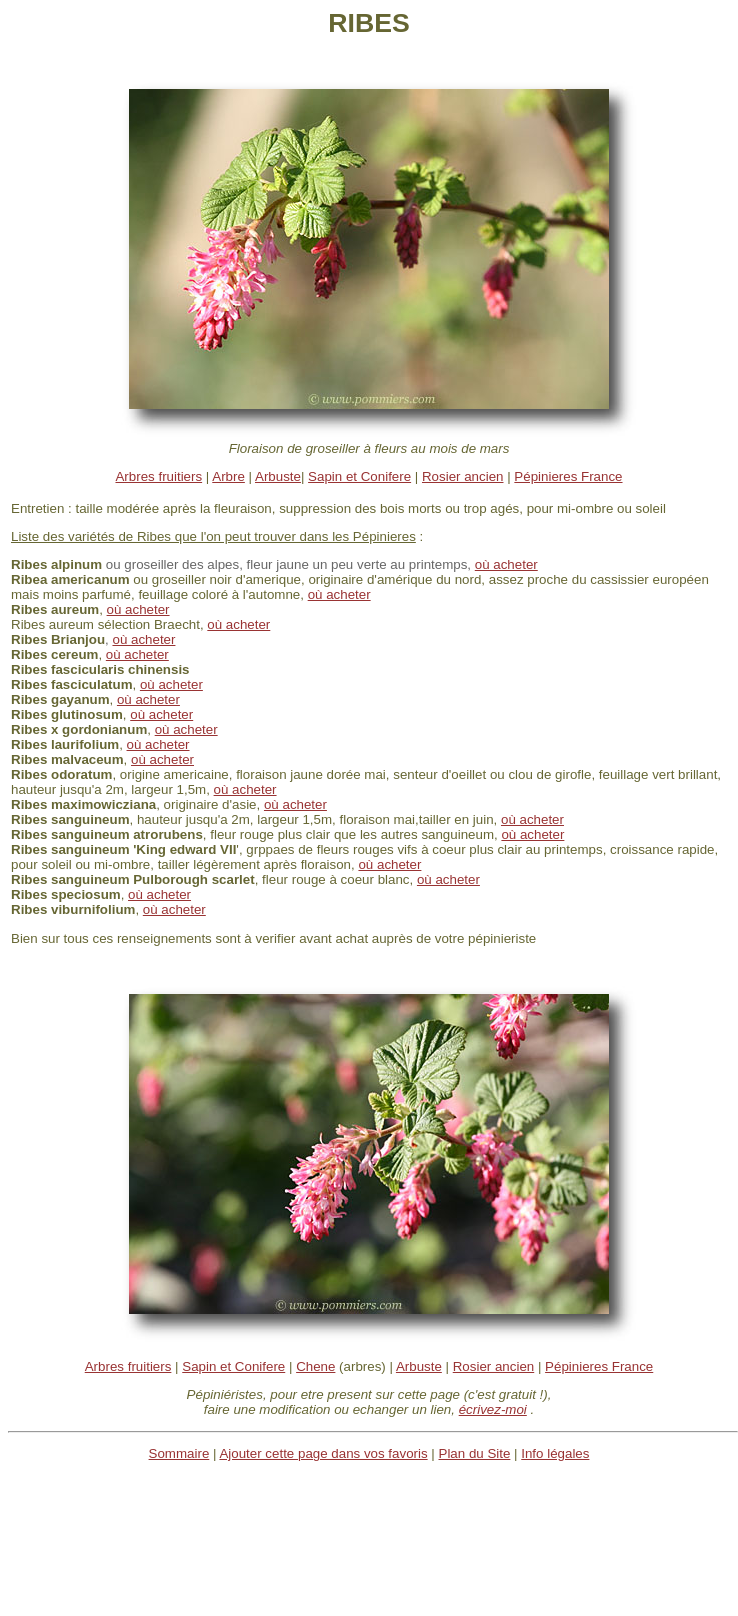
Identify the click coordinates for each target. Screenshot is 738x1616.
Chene (315, 1366)
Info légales (555, 1453)
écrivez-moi (493, 1409)
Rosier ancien (463, 476)
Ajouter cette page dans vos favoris (323, 1453)
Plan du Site (475, 1453)
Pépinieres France (568, 476)
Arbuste (278, 476)
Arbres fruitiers (158, 476)
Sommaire (179, 1453)
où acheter (339, 594)
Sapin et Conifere (359, 476)
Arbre (228, 476)
